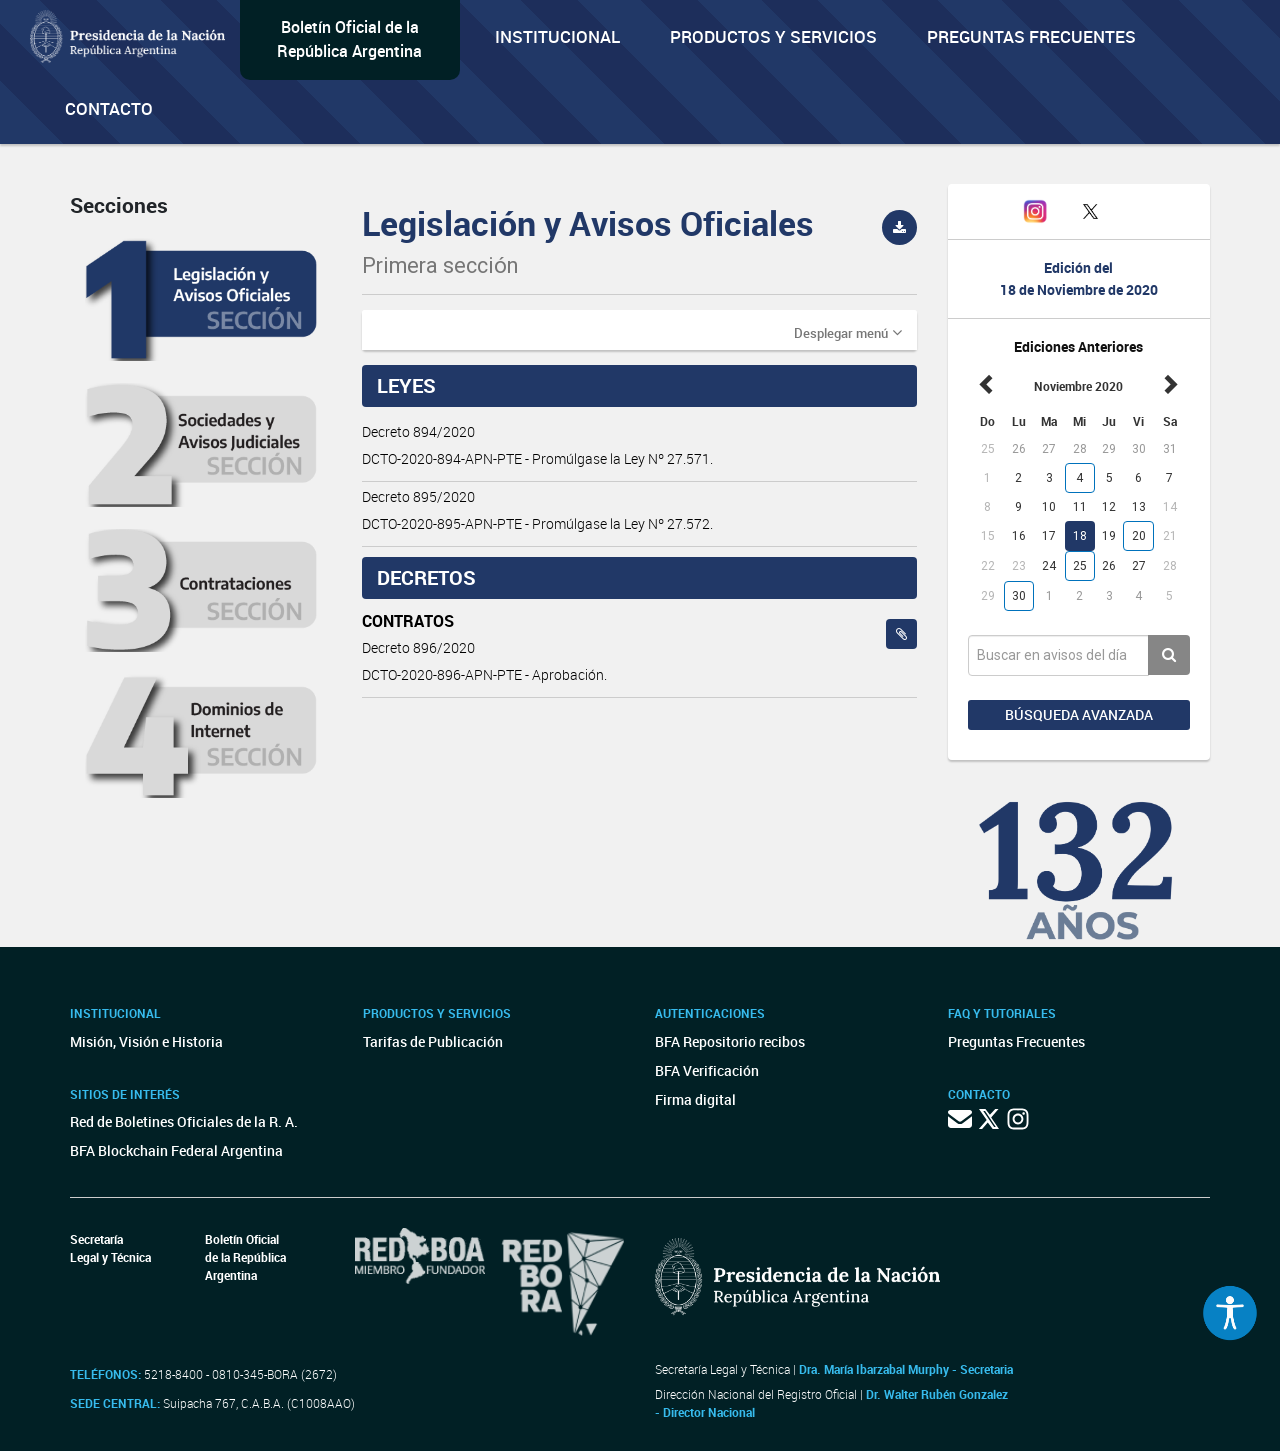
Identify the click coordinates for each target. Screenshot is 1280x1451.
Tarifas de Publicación (433, 1041)
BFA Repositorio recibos (730, 1041)
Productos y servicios (773, 36)
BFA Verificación (707, 1070)
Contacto (109, 108)
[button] (848, 332)
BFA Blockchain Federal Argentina (176, 1150)
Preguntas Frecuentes (1031, 36)
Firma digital (695, 1099)
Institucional (557, 36)
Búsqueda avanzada (1079, 714)
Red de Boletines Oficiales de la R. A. (184, 1121)
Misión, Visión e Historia (146, 1041)
